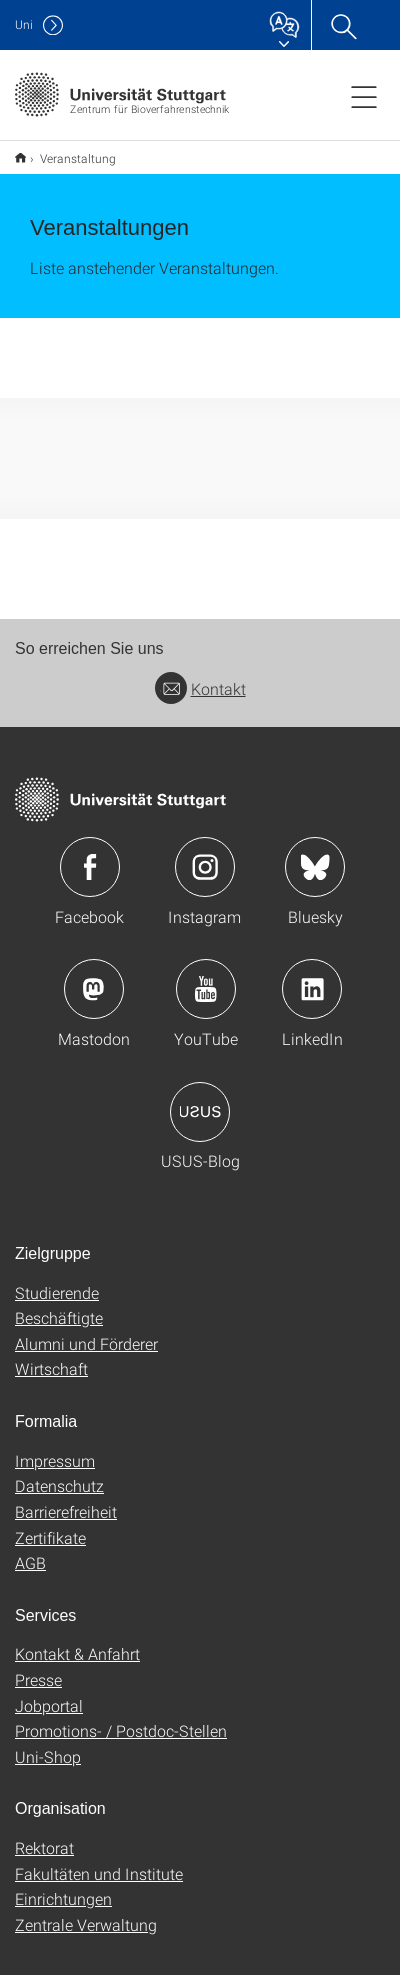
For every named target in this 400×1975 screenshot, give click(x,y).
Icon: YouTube (206, 976)
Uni (24, 24)
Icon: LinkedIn (312, 976)
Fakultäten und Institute (99, 1860)
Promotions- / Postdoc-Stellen (121, 1717)
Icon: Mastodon (94, 976)
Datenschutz (59, 1472)
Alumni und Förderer (86, 1330)
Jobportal (49, 1692)
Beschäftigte (59, 1304)
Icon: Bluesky (315, 854)
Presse (38, 1666)
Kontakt (200, 675)
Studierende (57, 1279)
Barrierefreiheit (66, 1498)
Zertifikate (50, 1524)
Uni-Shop (48, 1743)
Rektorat (44, 1834)
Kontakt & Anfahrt (77, 1640)
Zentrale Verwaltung (86, 1911)
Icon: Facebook (90, 854)
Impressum (55, 1447)
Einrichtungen (63, 1885)
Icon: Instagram (205, 854)
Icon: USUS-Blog (200, 1099)
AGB (30, 1549)
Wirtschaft (51, 1355)
